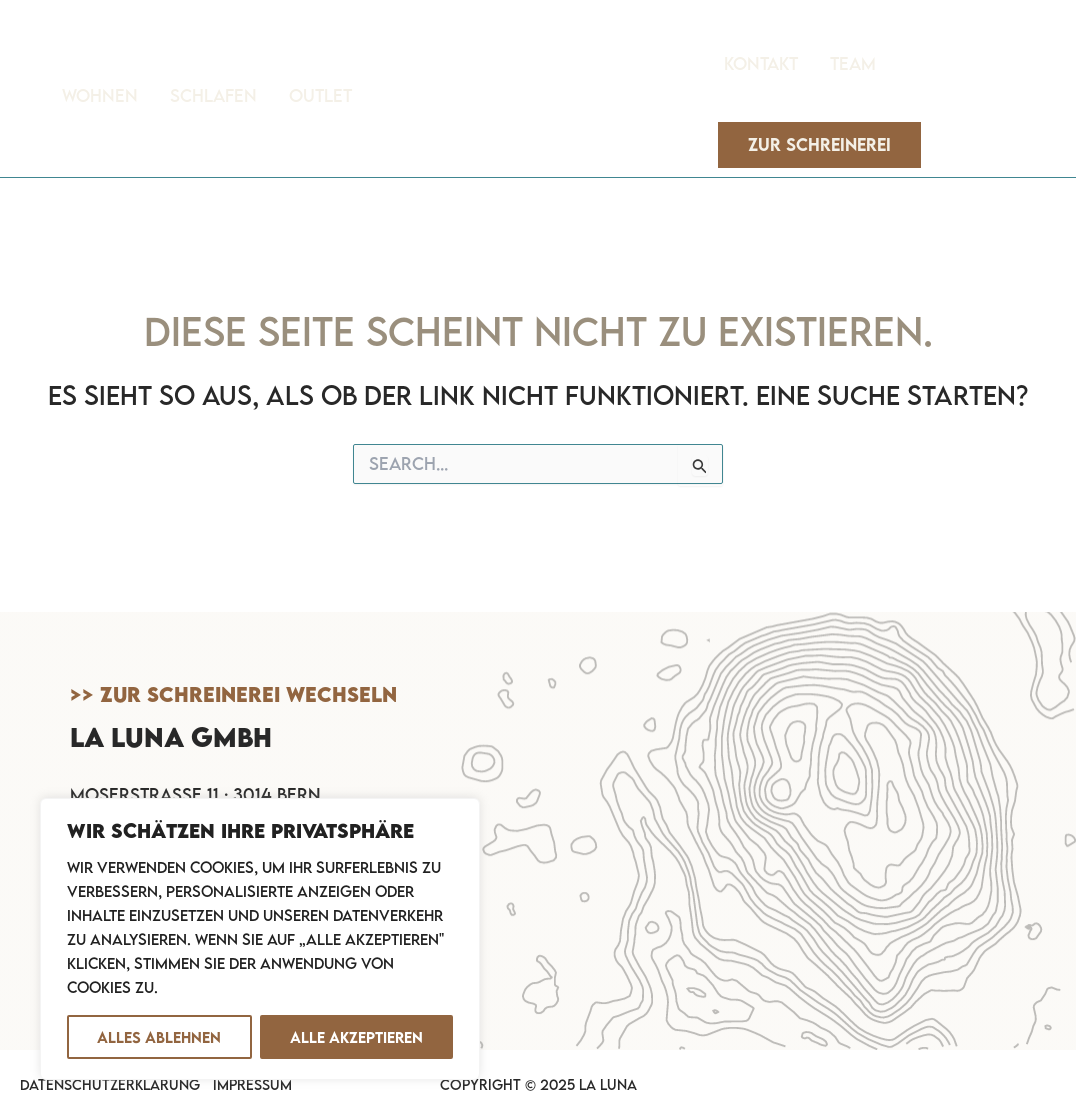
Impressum (252, 1084)
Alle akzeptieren (356, 1037)
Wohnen (100, 95)
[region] (260, 939)
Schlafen (213, 95)
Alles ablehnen (159, 1037)
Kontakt (761, 63)
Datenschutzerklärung (110, 1084)
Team (853, 63)
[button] (819, 145)
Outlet (320, 95)
